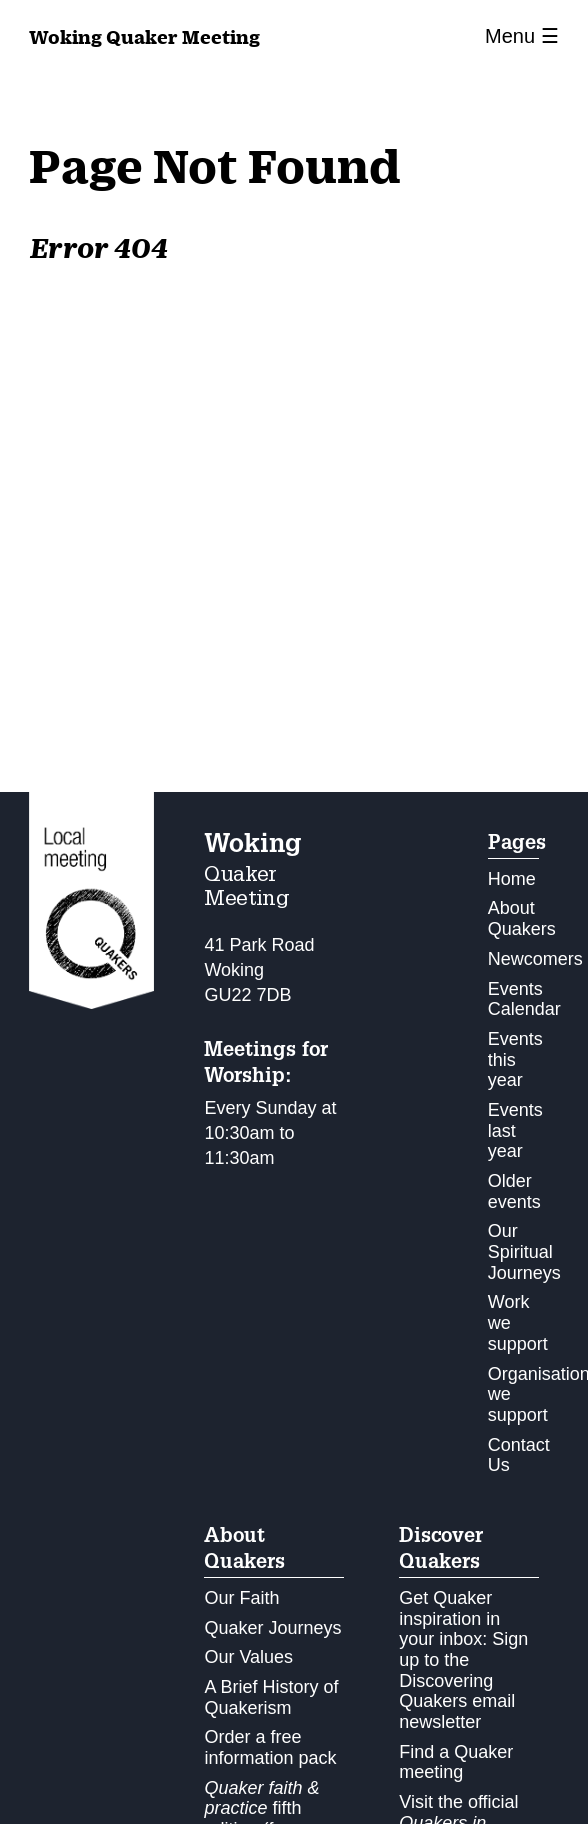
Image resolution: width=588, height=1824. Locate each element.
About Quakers (522, 918)
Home (512, 879)
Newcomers (535, 959)
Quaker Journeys (272, 1628)
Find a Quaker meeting (456, 1762)
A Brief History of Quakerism (271, 1697)
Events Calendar (524, 999)
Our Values (248, 1657)
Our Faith (241, 1598)
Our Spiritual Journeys (524, 1251)
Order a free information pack (270, 1747)
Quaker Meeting (144, 36)
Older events (514, 1191)
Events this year (515, 1059)
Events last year (515, 1130)
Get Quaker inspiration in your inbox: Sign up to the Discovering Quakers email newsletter (463, 1660)
